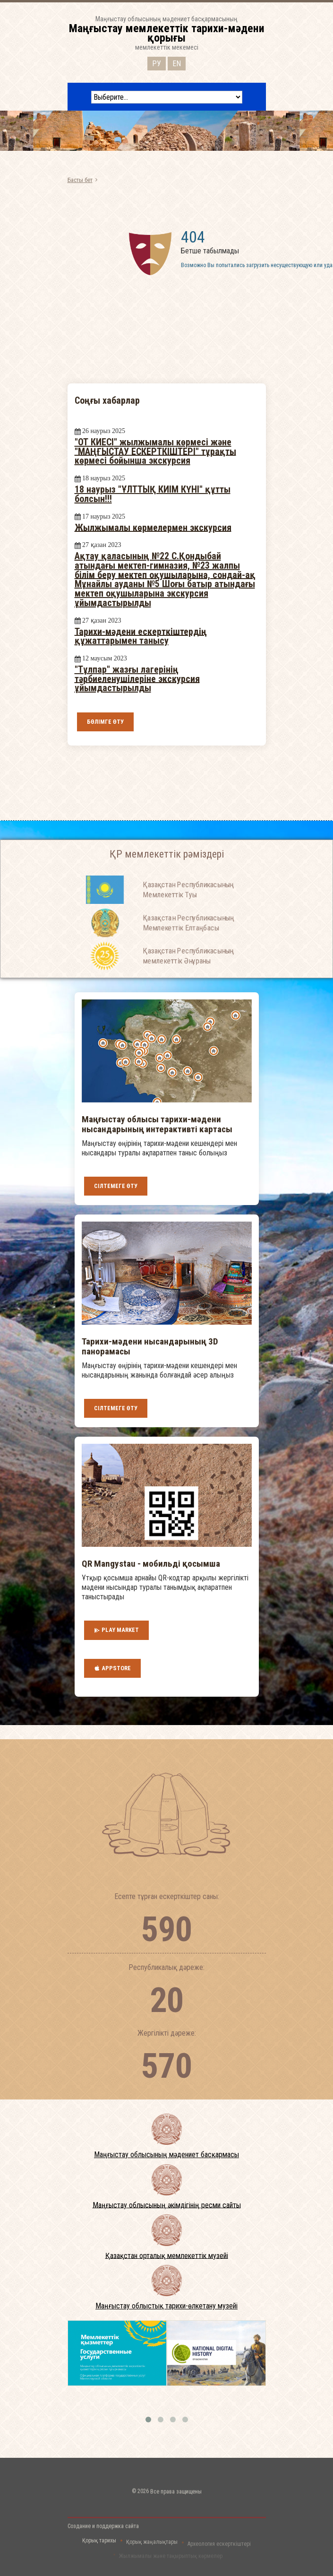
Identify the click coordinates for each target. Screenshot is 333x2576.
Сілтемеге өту (115, 1185)
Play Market (116, 1630)
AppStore (112, 1668)
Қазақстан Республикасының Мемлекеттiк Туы (188, 911)
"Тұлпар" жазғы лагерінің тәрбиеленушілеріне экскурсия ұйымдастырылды (137, 679)
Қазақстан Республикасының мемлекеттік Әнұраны (188, 978)
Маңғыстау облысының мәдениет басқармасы (166, 2154)
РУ (156, 61)
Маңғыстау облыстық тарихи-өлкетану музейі (166, 2305)
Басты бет (80, 179)
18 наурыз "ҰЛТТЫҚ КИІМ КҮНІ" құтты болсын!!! (153, 494)
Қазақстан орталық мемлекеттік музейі (166, 2255)
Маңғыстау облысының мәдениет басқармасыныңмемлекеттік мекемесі (167, 33)
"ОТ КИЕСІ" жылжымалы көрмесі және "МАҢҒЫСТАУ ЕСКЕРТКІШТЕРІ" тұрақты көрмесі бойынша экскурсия (155, 451)
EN (176, 61)
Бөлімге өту (105, 721)
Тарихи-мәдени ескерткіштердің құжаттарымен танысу (141, 635)
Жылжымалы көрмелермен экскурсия (153, 527)
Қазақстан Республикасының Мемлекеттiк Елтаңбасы (188, 945)
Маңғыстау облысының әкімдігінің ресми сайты (167, 2204)
